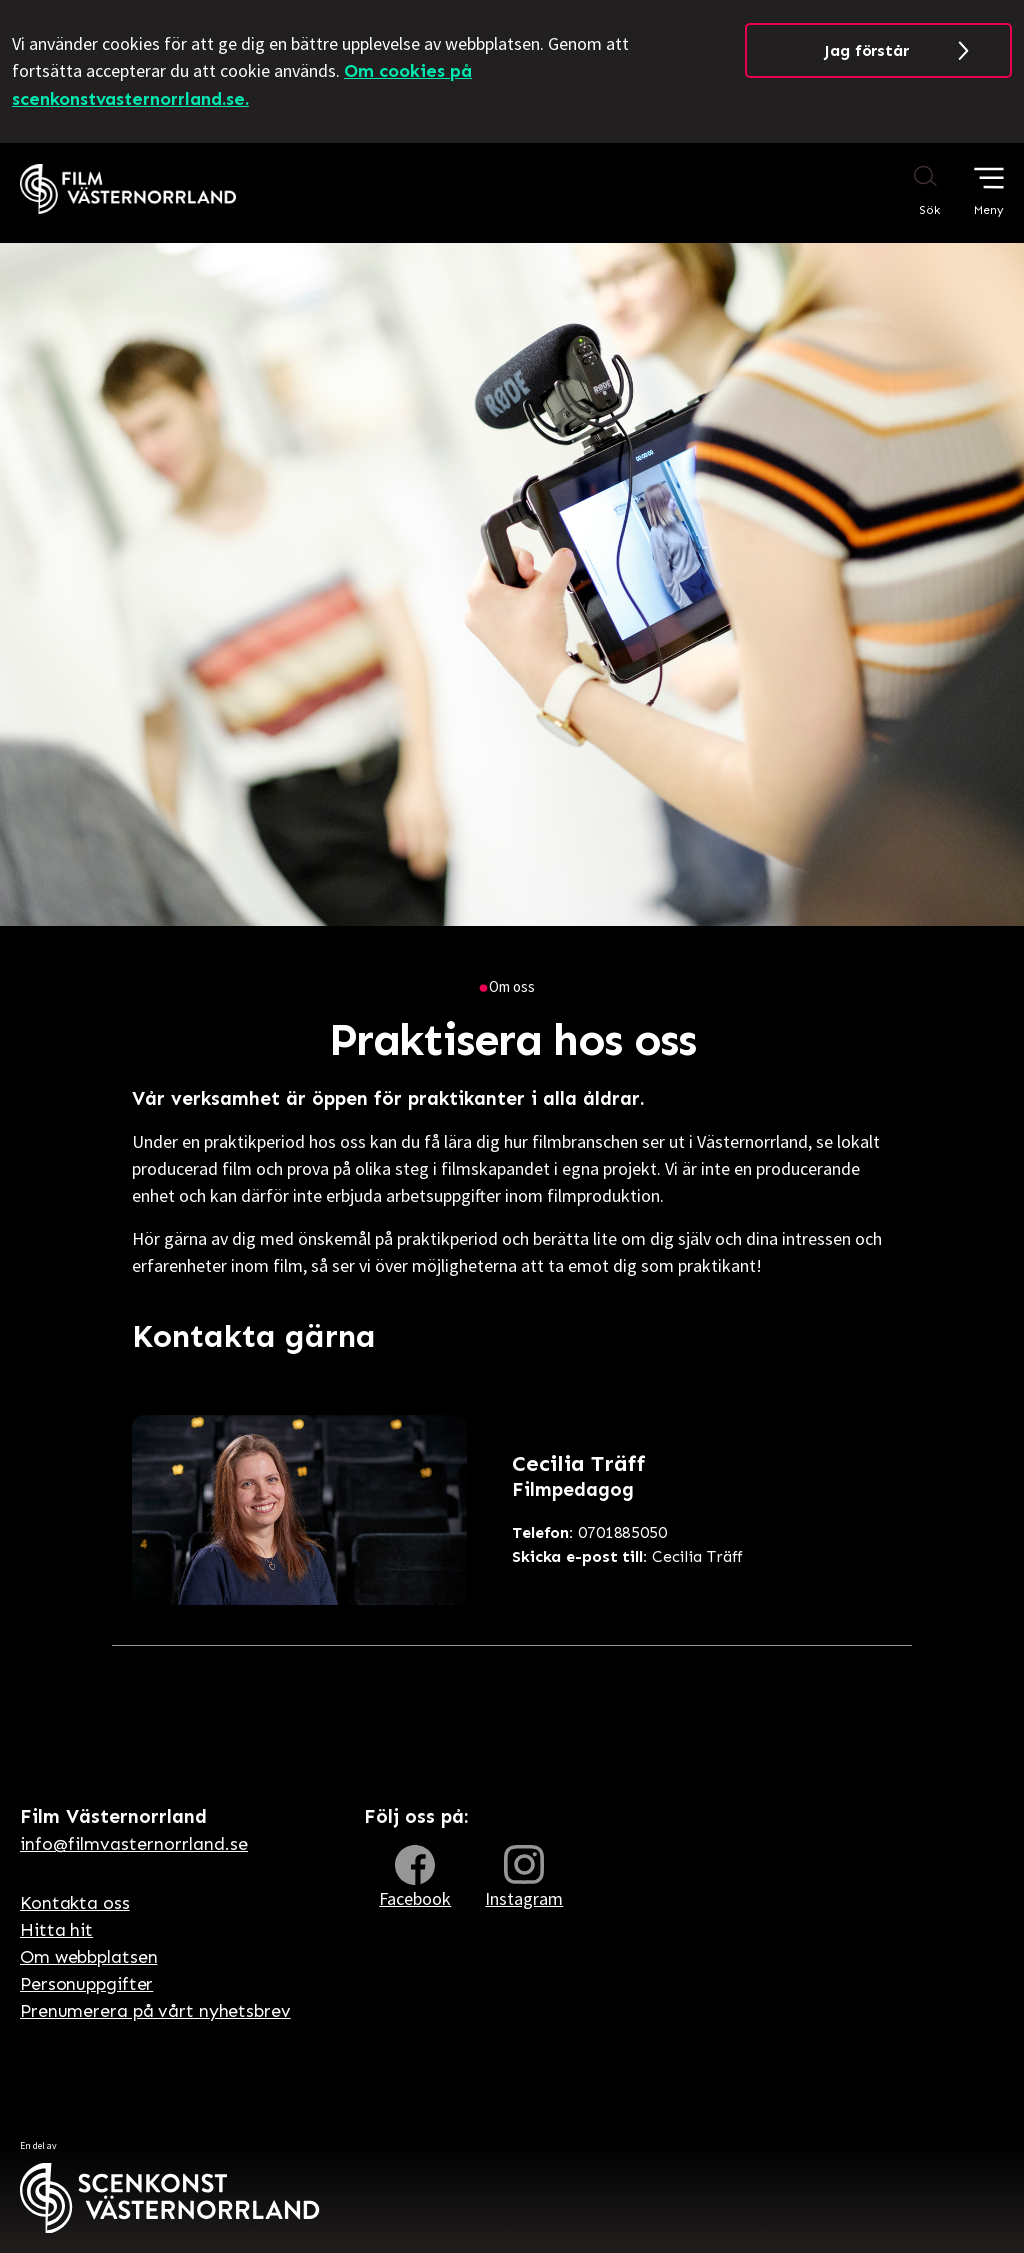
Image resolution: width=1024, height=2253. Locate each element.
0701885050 (589, 1532)
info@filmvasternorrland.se (134, 1844)
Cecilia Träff (627, 1556)
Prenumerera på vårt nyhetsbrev (155, 2011)
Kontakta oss (75, 1903)
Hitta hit (56, 1930)
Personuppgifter (86, 1984)
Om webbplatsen (88, 1957)
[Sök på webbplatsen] (906, 190)
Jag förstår (866, 50)
